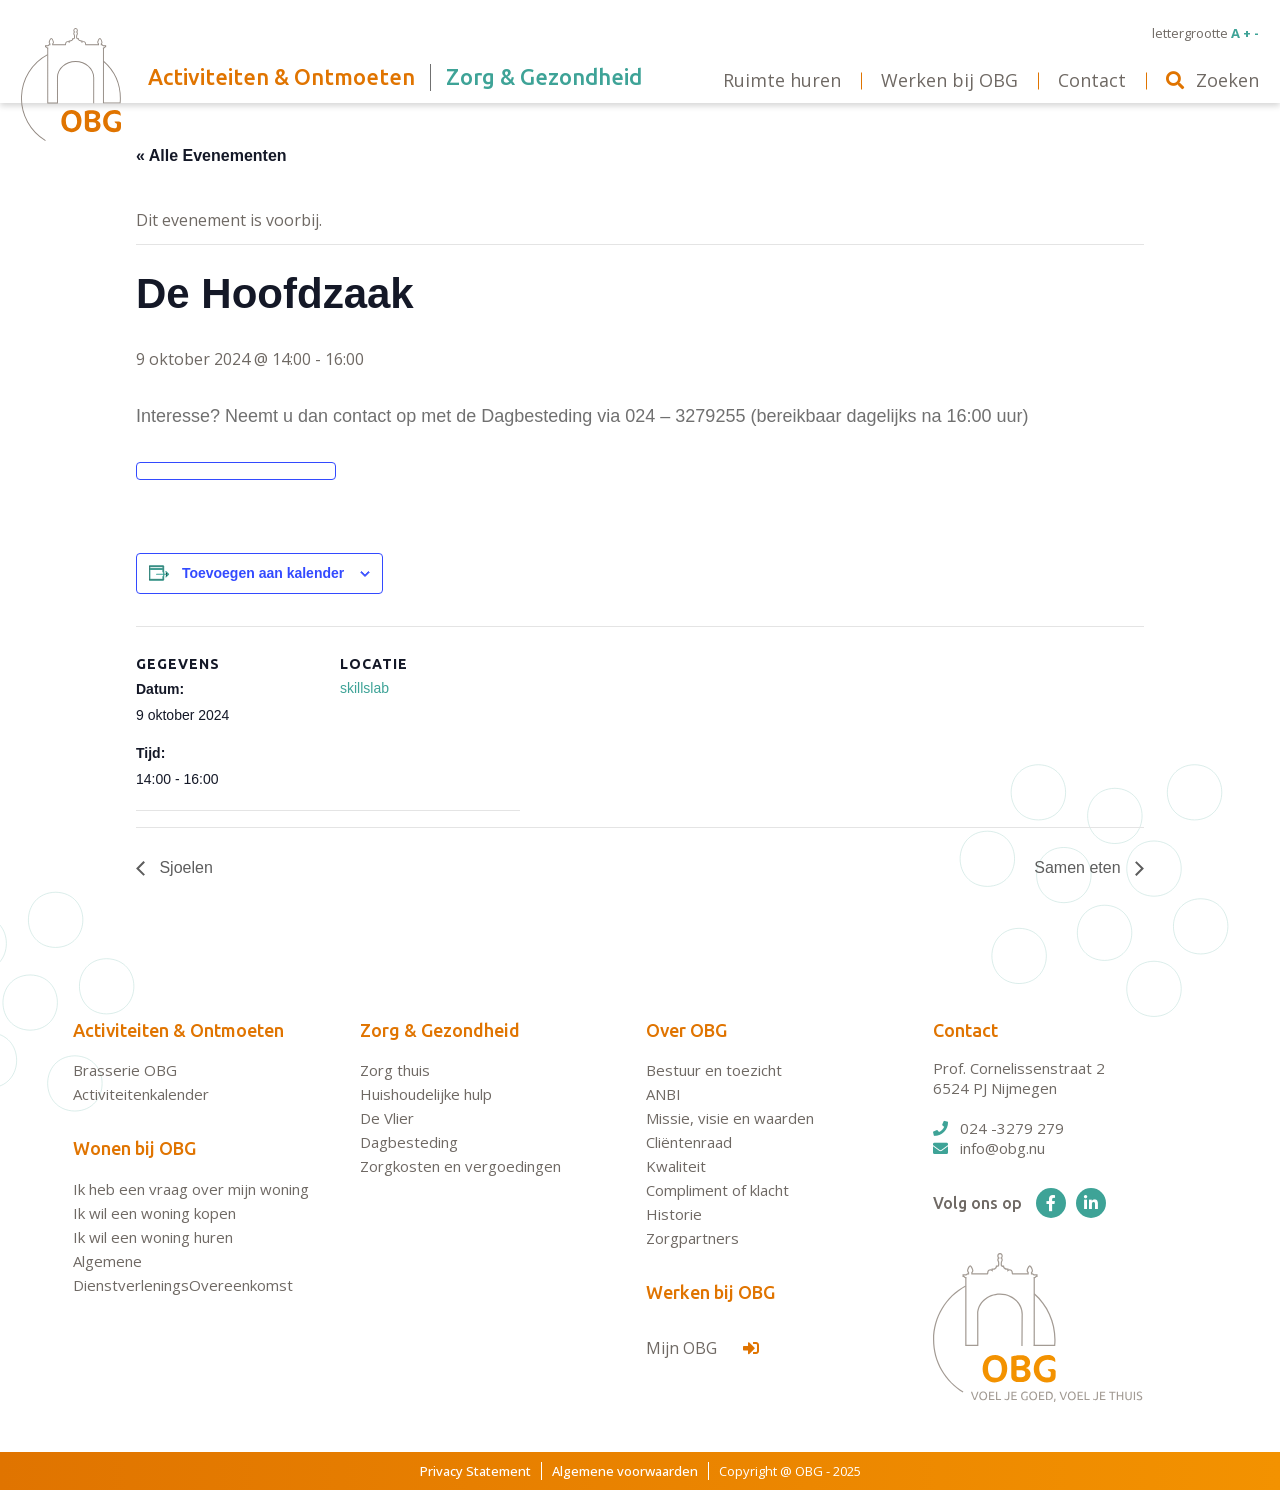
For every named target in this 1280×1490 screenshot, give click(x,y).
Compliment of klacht (717, 1190)
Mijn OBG (702, 1348)
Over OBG (686, 1030)
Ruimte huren (782, 80)
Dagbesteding (409, 1142)
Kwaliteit (676, 1166)
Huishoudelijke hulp (426, 1094)
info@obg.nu (989, 1148)
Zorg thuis (395, 1070)
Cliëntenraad (689, 1142)
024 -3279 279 (998, 1128)
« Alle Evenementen (211, 155)
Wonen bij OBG (134, 1148)
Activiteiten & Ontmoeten (178, 1030)
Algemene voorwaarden (625, 1471)
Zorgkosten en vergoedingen (460, 1166)
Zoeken (1212, 80)
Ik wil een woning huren (153, 1237)
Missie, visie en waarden (730, 1118)
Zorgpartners (692, 1238)
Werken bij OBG (710, 1292)
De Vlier (387, 1118)
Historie (674, 1214)
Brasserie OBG (125, 1070)
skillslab (364, 688)
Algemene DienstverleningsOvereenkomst (183, 1273)
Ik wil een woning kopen (154, 1213)
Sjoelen (184, 867)
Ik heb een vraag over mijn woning (191, 1189)
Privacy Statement (475, 1471)
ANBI (663, 1094)
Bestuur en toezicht (714, 1070)
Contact (965, 1030)
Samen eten (1079, 867)
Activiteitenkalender (141, 1094)
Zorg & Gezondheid (440, 1030)
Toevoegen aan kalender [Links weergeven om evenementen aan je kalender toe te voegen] (263, 573)
